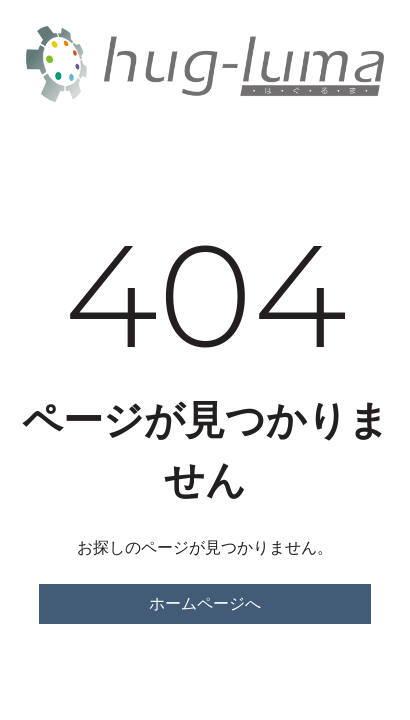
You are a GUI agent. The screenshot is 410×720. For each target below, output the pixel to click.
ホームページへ (205, 603)
